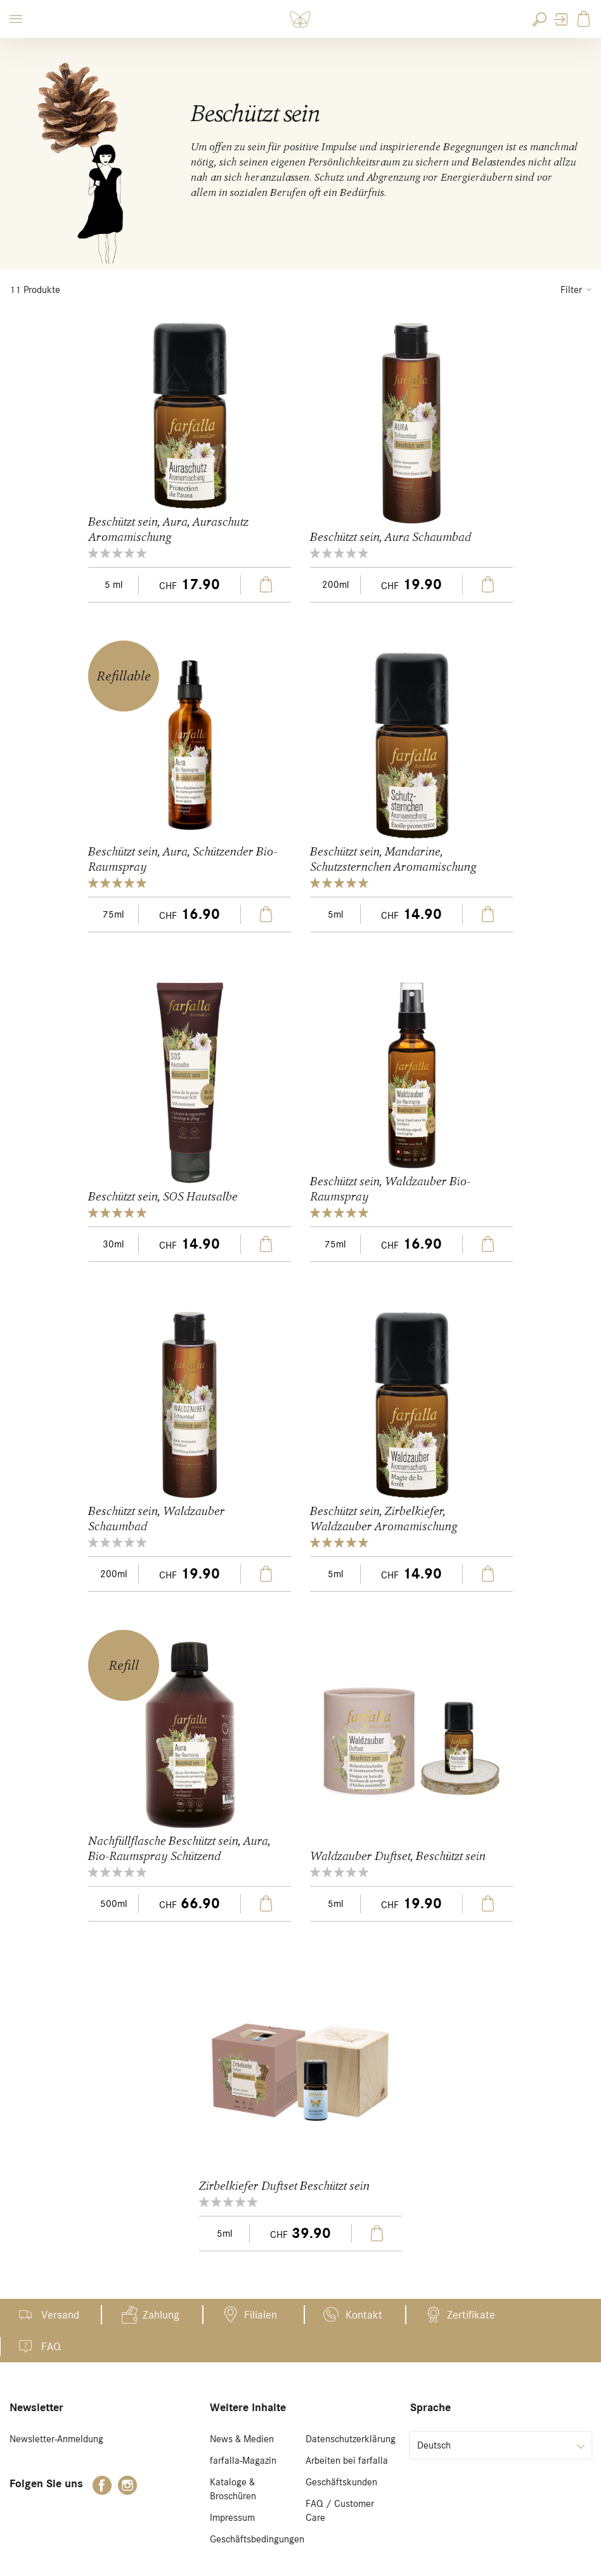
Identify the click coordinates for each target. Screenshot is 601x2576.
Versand (60, 2314)
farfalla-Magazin (243, 2460)
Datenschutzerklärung (351, 2439)
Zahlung (161, 2314)
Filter (575, 290)
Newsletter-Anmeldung (56, 2439)
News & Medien (242, 2439)
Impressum (232, 2517)
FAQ (51, 2346)
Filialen (260, 2314)
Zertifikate (471, 2314)
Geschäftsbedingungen (257, 2539)
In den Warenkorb (265, 584)
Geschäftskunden (341, 2482)
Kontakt (364, 2314)
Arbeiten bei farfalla (347, 2460)
